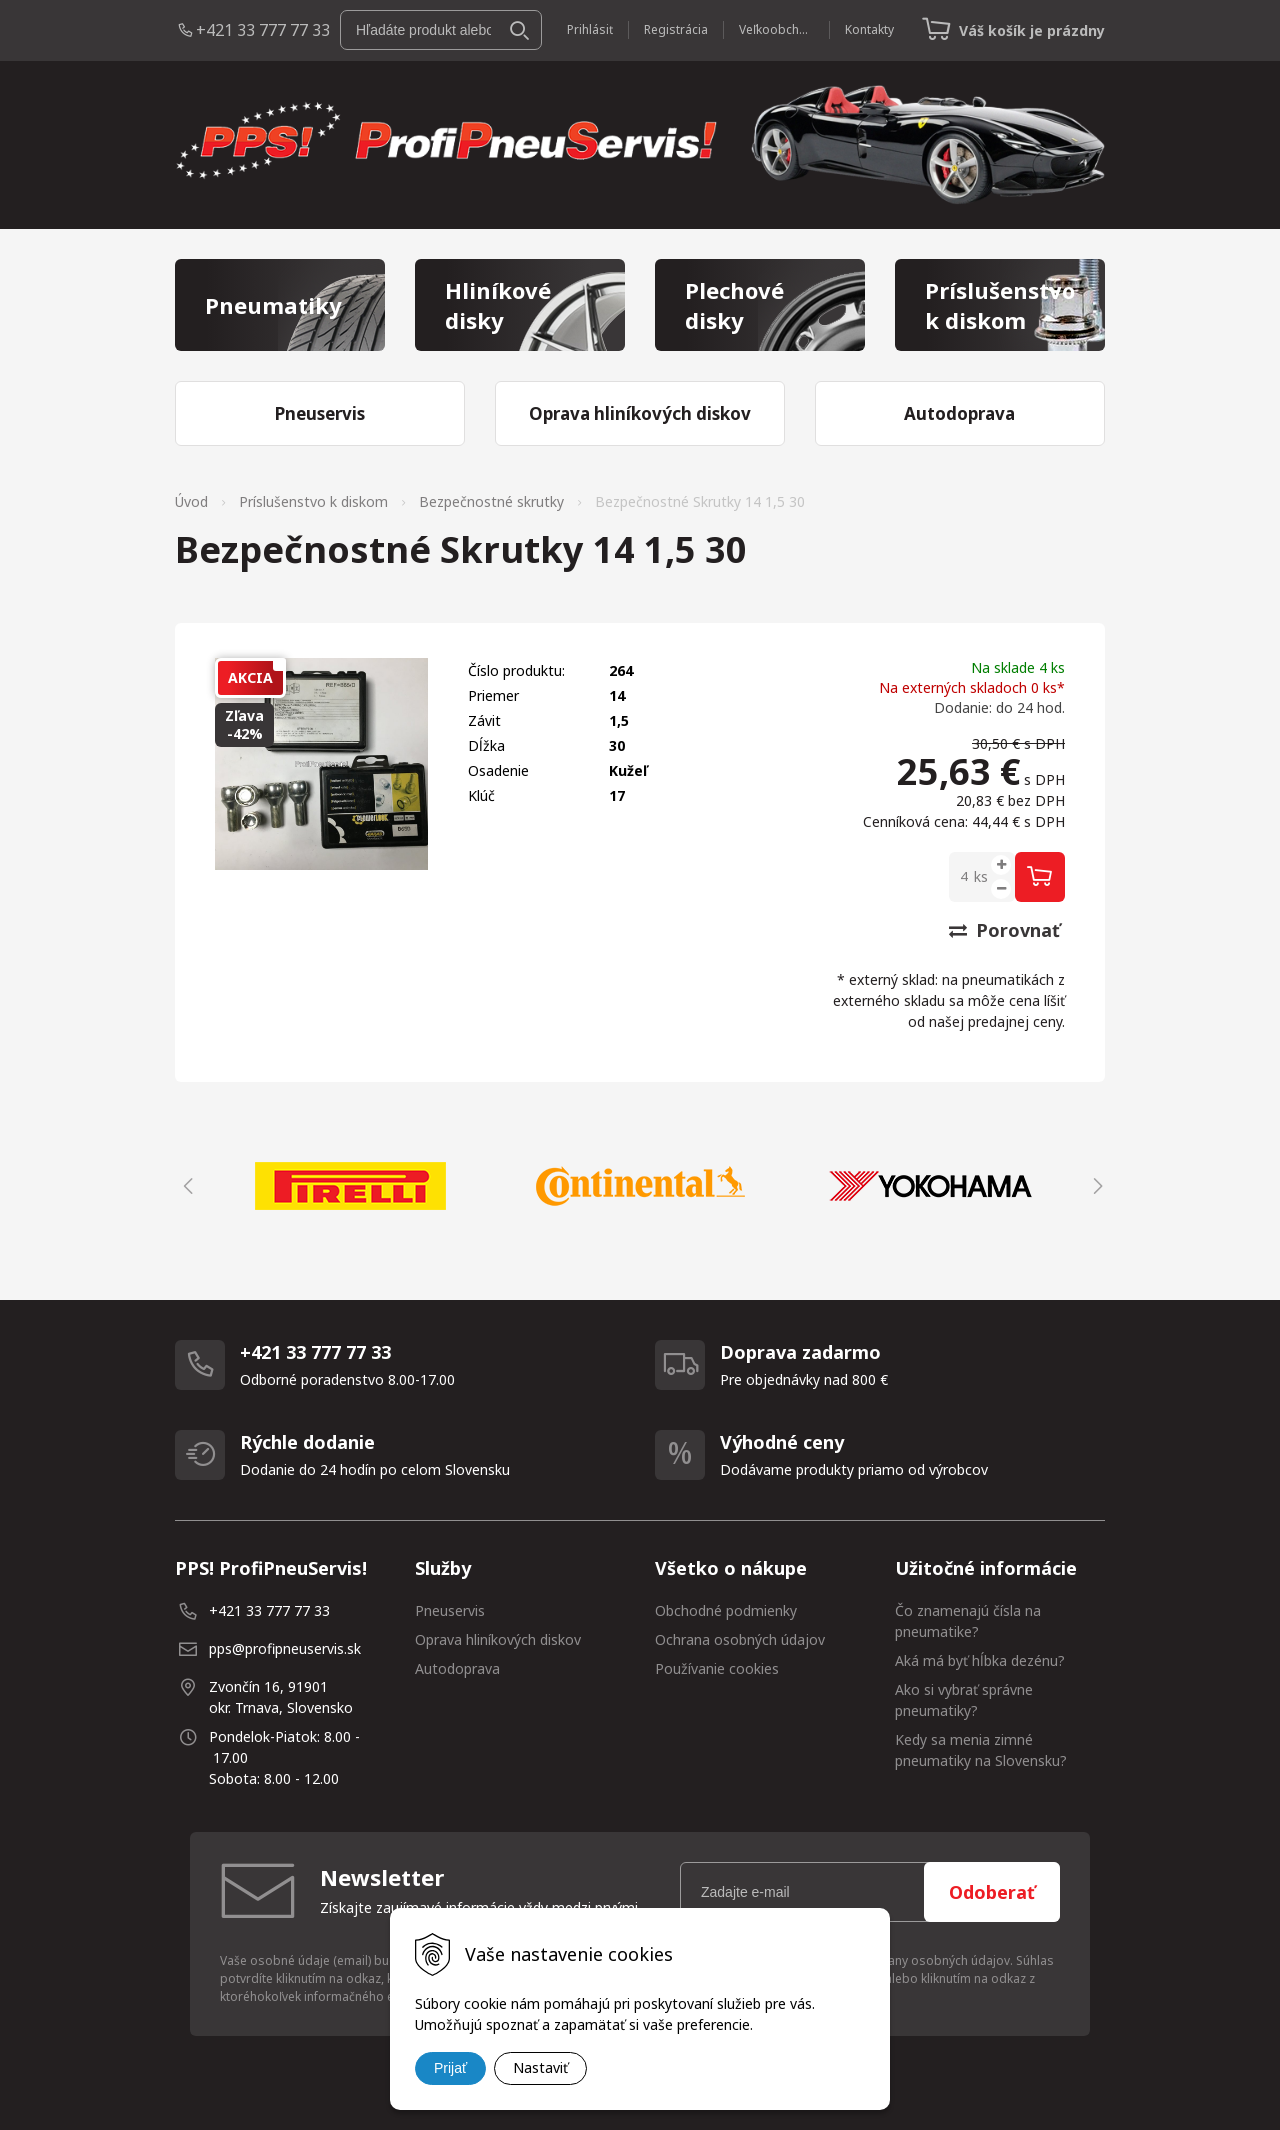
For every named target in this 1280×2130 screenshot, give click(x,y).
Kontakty (869, 29)
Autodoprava (457, 1668)
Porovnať (1004, 930)
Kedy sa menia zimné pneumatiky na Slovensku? (981, 1750)
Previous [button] (185, 1186)
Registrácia (676, 29)
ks (981, 876)
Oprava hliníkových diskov (498, 1639)
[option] (350, 1186)
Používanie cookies (717, 1668)
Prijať (450, 2068)
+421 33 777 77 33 (263, 30)
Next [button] (1095, 1186)
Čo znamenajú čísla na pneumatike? (968, 1621)
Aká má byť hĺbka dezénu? (980, 1660)
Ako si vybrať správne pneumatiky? (964, 1700)
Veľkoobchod (776, 29)
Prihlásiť (590, 29)
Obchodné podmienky (726, 1610)
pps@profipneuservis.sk (285, 1648)
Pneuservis (450, 1610)
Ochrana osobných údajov (740, 1639)
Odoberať (992, 1892)
